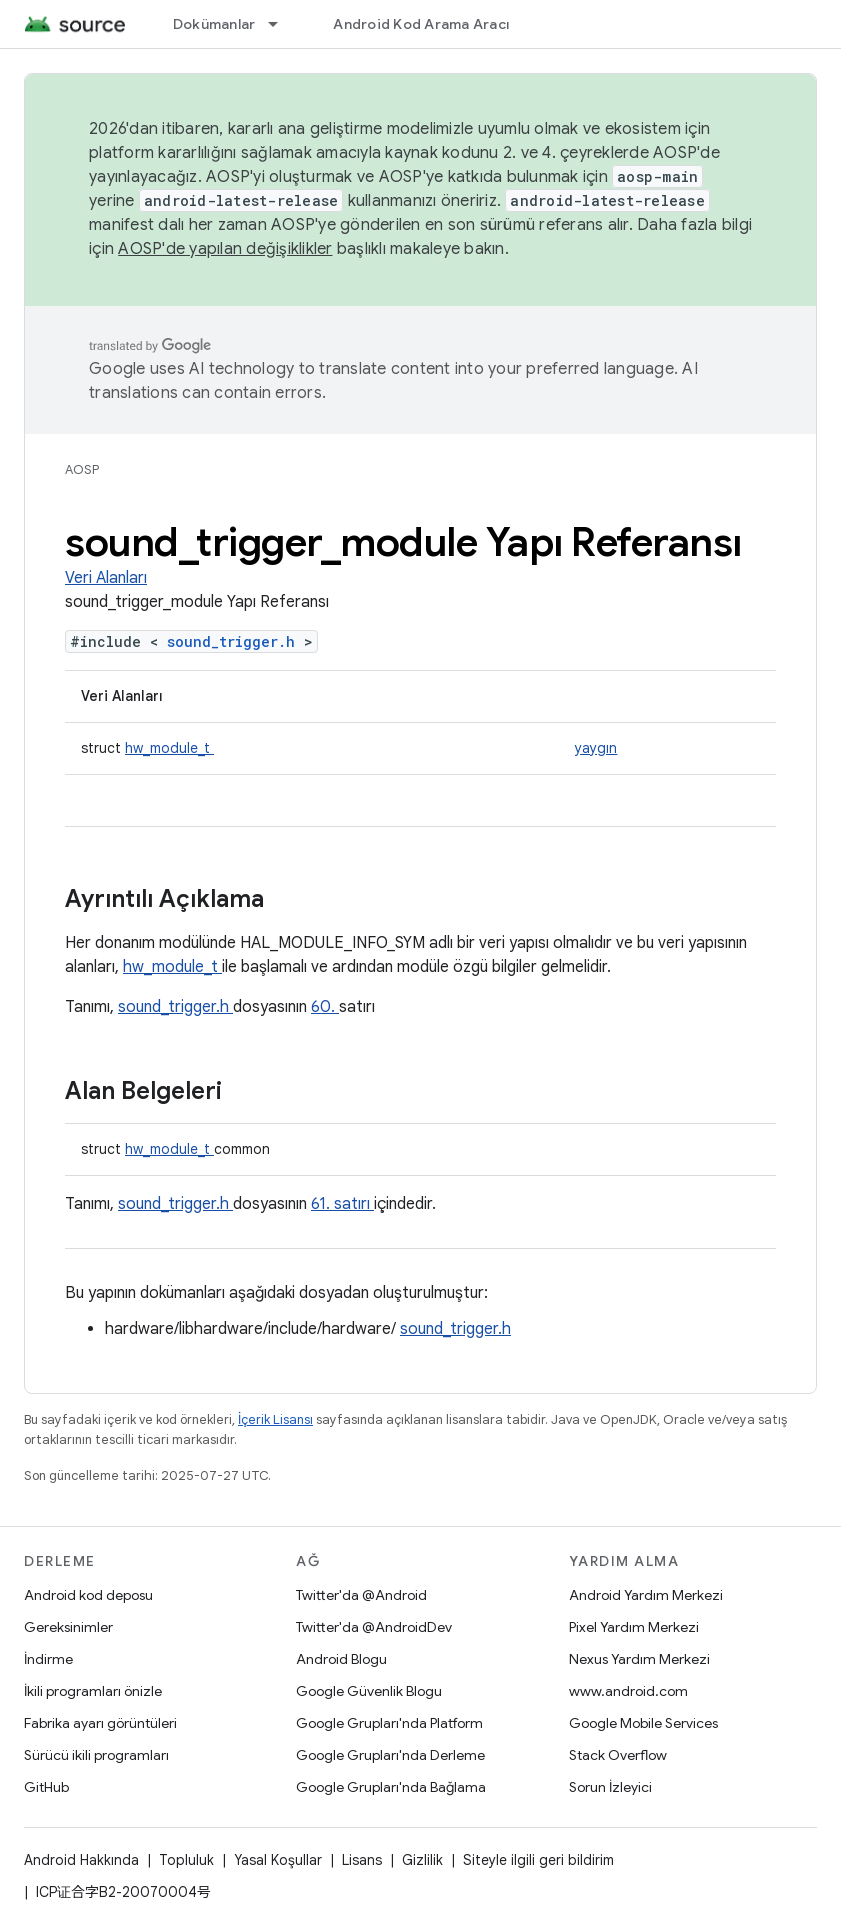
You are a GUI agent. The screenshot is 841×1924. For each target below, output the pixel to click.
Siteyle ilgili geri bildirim (538, 1860)
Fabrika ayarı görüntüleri (100, 1723)
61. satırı (342, 1204)
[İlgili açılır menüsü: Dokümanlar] (282, 24)
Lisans (362, 1860)
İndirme (48, 1659)
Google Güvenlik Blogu (369, 1691)
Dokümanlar (214, 24)
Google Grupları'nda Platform (389, 1723)
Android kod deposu (88, 1595)
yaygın (596, 748)
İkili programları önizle (93, 1691)
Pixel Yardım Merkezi (634, 1627)
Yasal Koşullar (278, 1860)
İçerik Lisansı (275, 1419)
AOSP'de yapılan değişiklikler (225, 249)
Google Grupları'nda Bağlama (391, 1787)
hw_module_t (169, 748)
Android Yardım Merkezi (646, 1595)
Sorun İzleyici (610, 1787)
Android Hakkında (81, 1860)
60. (325, 1007)
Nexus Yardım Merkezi (639, 1659)
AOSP (82, 469)
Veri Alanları (106, 578)
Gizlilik (422, 1860)
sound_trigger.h (235, 641)
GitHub (46, 1787)
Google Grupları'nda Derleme (390, 1755)
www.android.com (628, 1691)
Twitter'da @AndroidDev (374, 1627)
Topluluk (186, 1860)
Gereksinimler (68, 1627)
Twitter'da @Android (361, 1595)
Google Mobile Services (643, 1723)
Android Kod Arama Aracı (421, 24)
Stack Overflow (618, 1755)
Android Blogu (341, 1659)
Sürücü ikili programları (96, 1755)
